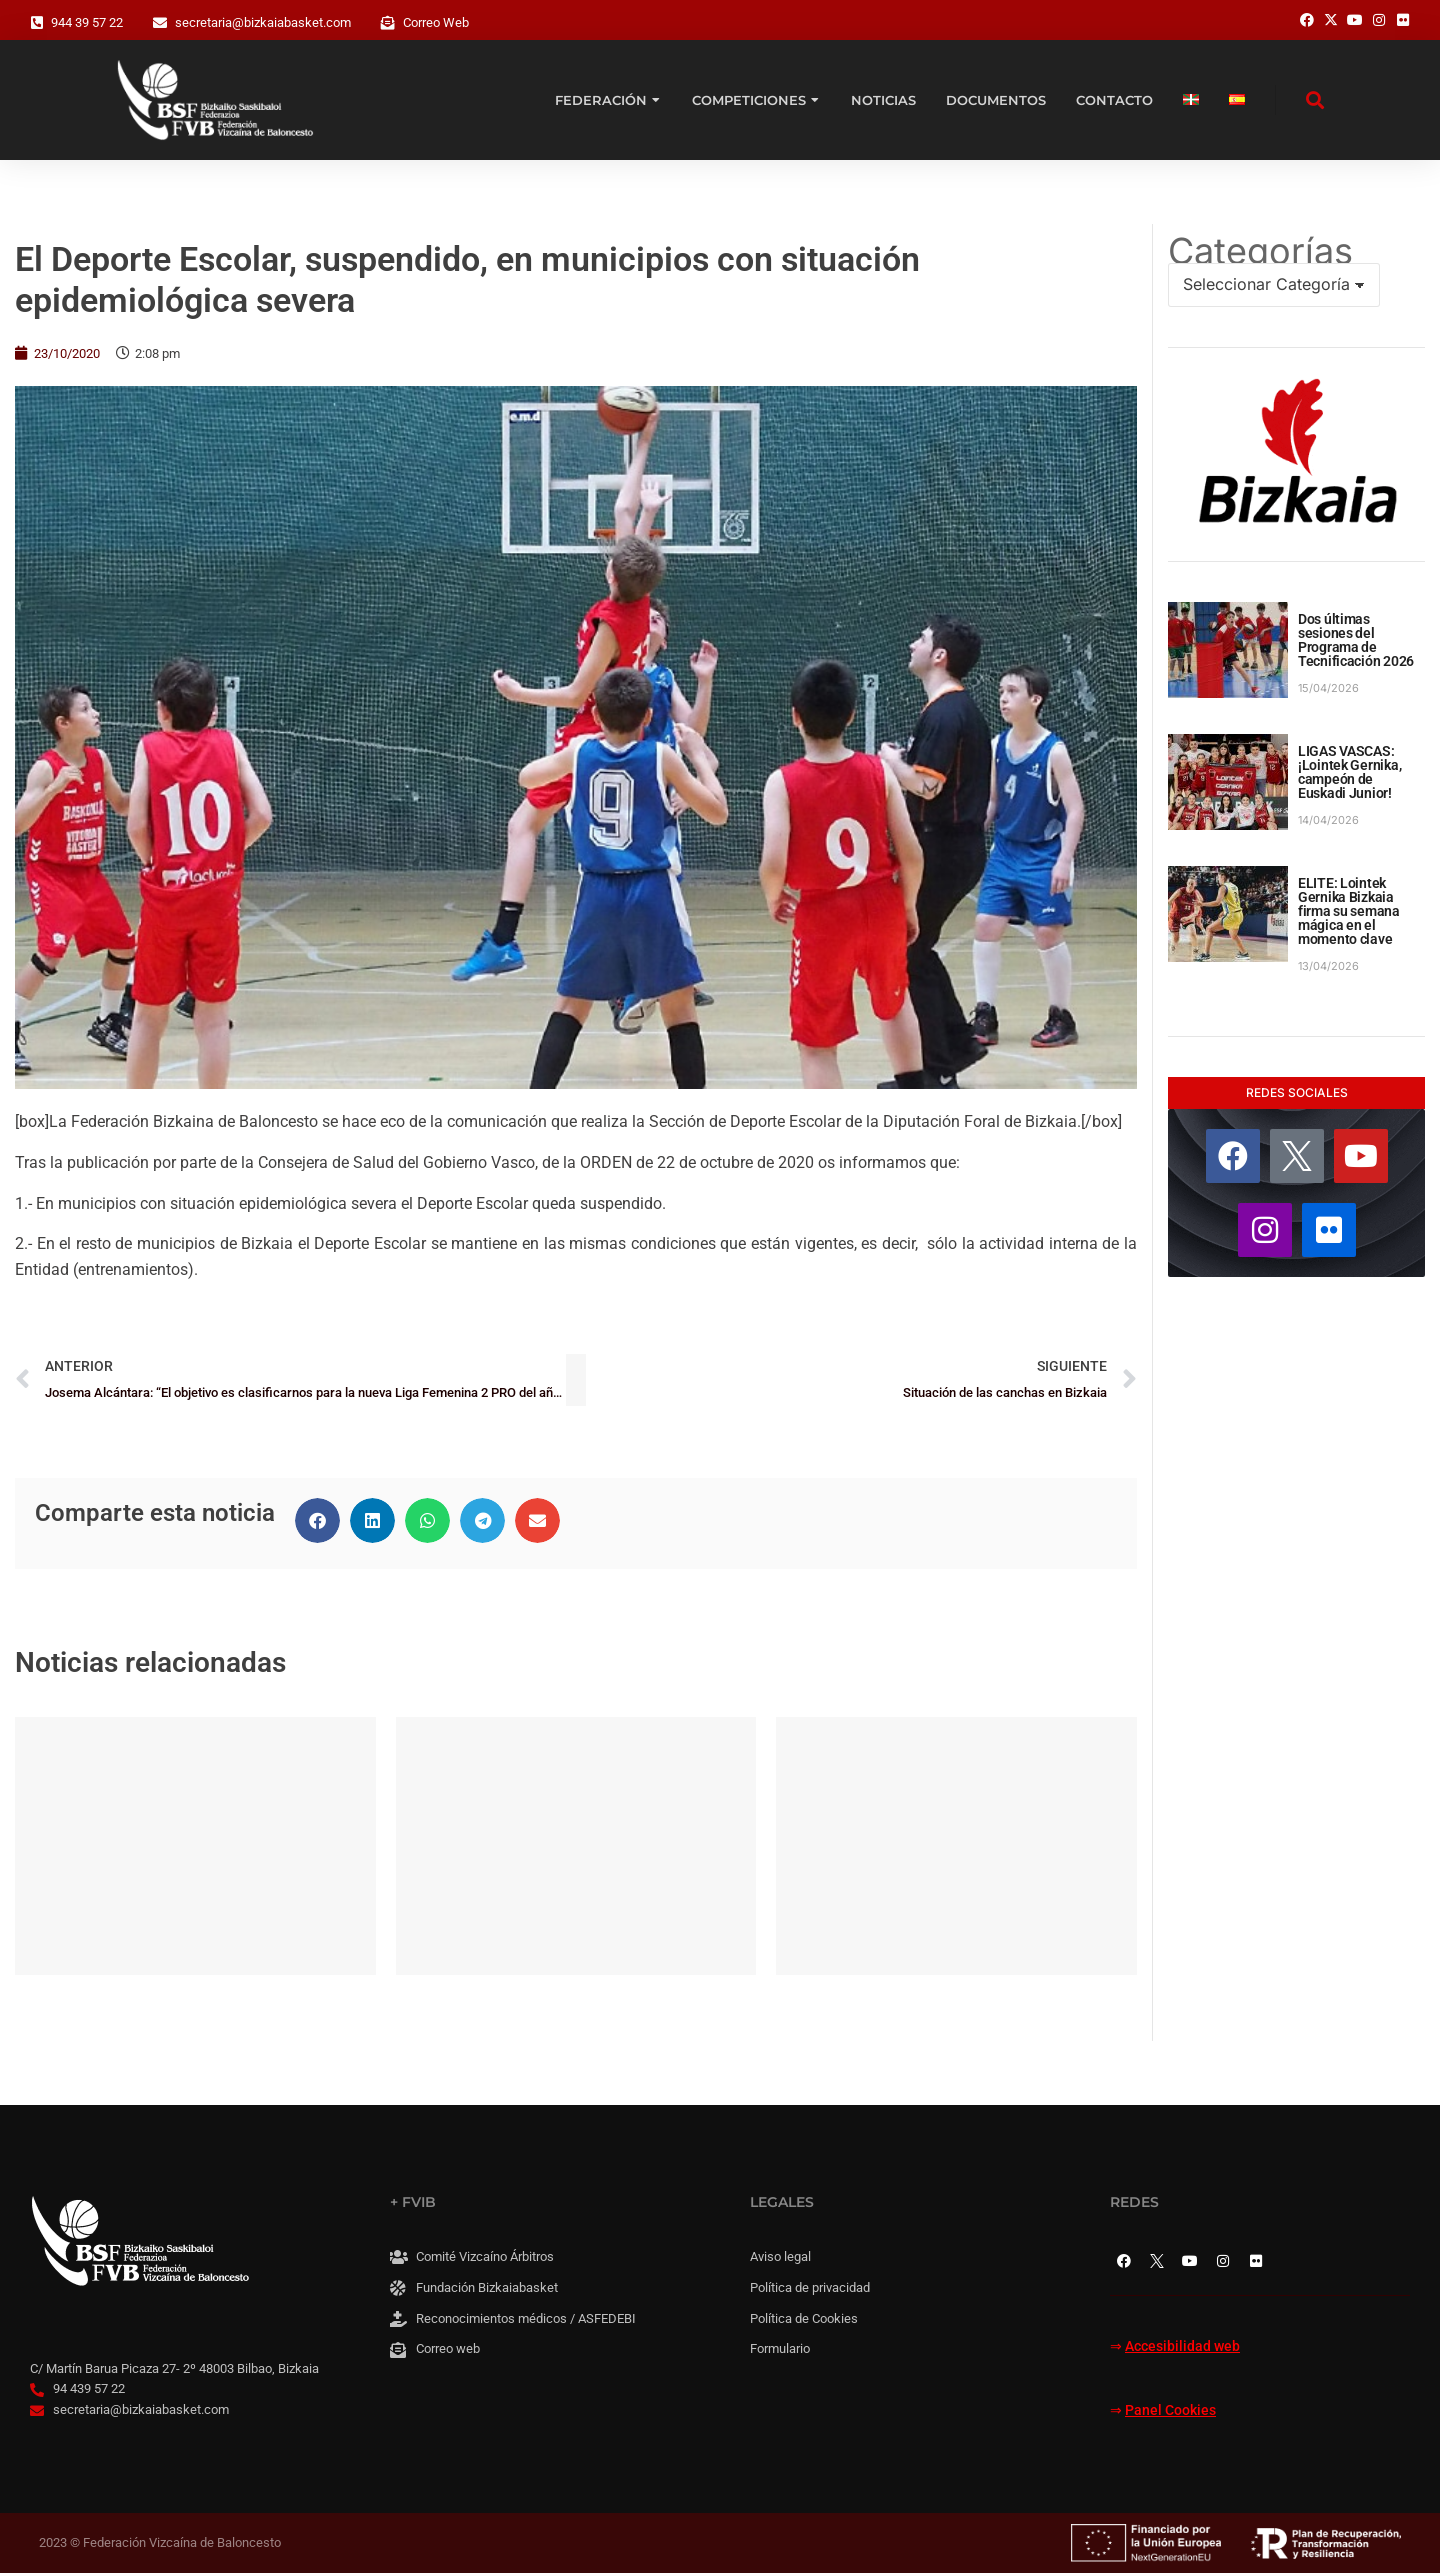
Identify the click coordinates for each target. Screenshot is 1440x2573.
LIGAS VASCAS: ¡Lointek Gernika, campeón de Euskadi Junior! (1349, 772)
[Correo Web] (388, 23)
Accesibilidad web (1182, 2346)
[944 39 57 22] (37, 23)
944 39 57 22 (87, 22)
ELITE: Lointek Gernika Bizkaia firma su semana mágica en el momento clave (1349, 911)
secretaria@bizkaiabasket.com (263, 22)
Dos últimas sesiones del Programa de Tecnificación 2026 (1356, 640)
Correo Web (436, 22)
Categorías (1260, 251)
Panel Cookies (1170, 2410)
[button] (317, 1520)
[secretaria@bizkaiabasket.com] (160, 23)
